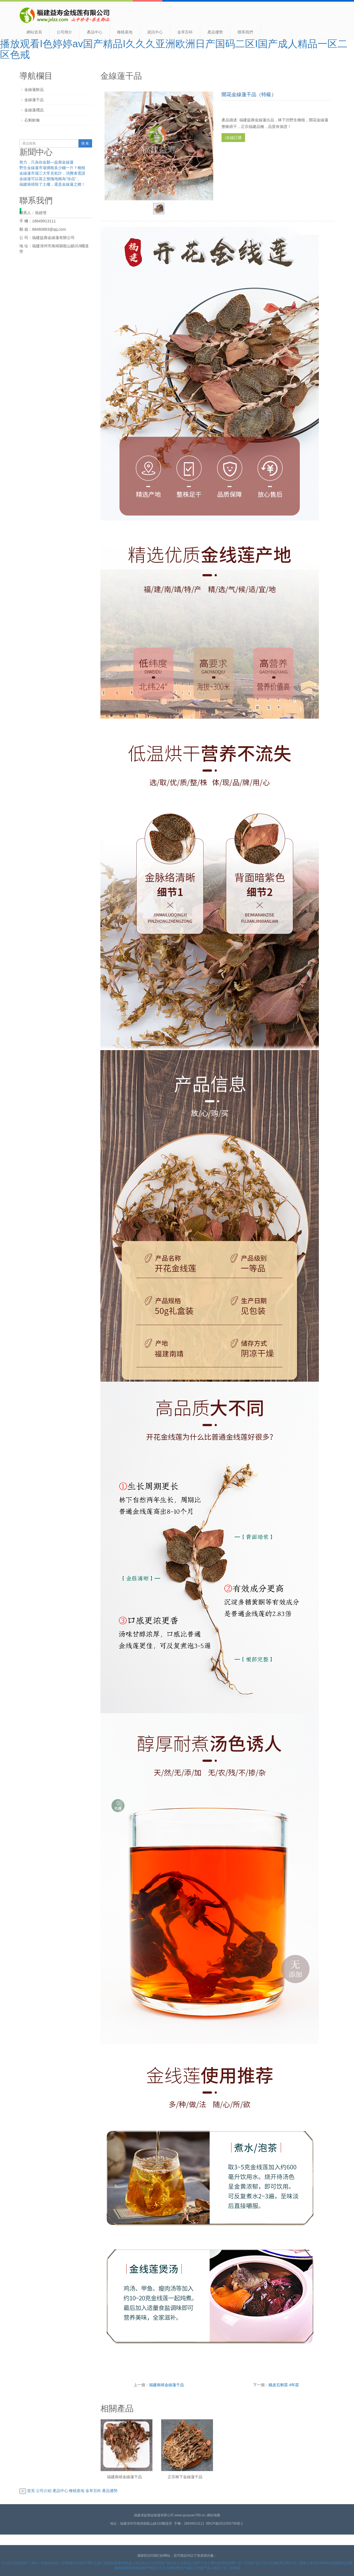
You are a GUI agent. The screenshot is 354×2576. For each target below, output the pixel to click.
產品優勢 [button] (110, 2490)
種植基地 (124, 32)
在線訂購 (233, 137)
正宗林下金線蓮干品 (185, 2477)
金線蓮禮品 (34, 110)
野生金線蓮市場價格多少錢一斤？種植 (52, 167)
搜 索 (85, 143)
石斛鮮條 (32, 120)
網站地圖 (213, 2515)
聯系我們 (245, 32)
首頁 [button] (31, 2490)
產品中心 (94, 32)
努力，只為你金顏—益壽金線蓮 (46, 162)
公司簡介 (64, 32)
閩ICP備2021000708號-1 (224, 2523)
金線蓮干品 (34, 100)
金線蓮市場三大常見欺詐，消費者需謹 (52, 173)
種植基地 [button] (76, 2490)
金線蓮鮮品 (34, 89)
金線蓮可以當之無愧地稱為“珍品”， (49, 179)
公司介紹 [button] (43, 2490)
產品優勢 (215, 32)
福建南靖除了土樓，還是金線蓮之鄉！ (52, 184)
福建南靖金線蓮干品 (166, 2385)
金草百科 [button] (93, 2490)
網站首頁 (34, 32)
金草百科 (185, 32)
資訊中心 (155, 32)
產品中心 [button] (60, 2490)
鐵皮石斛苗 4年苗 (284, 2385)
